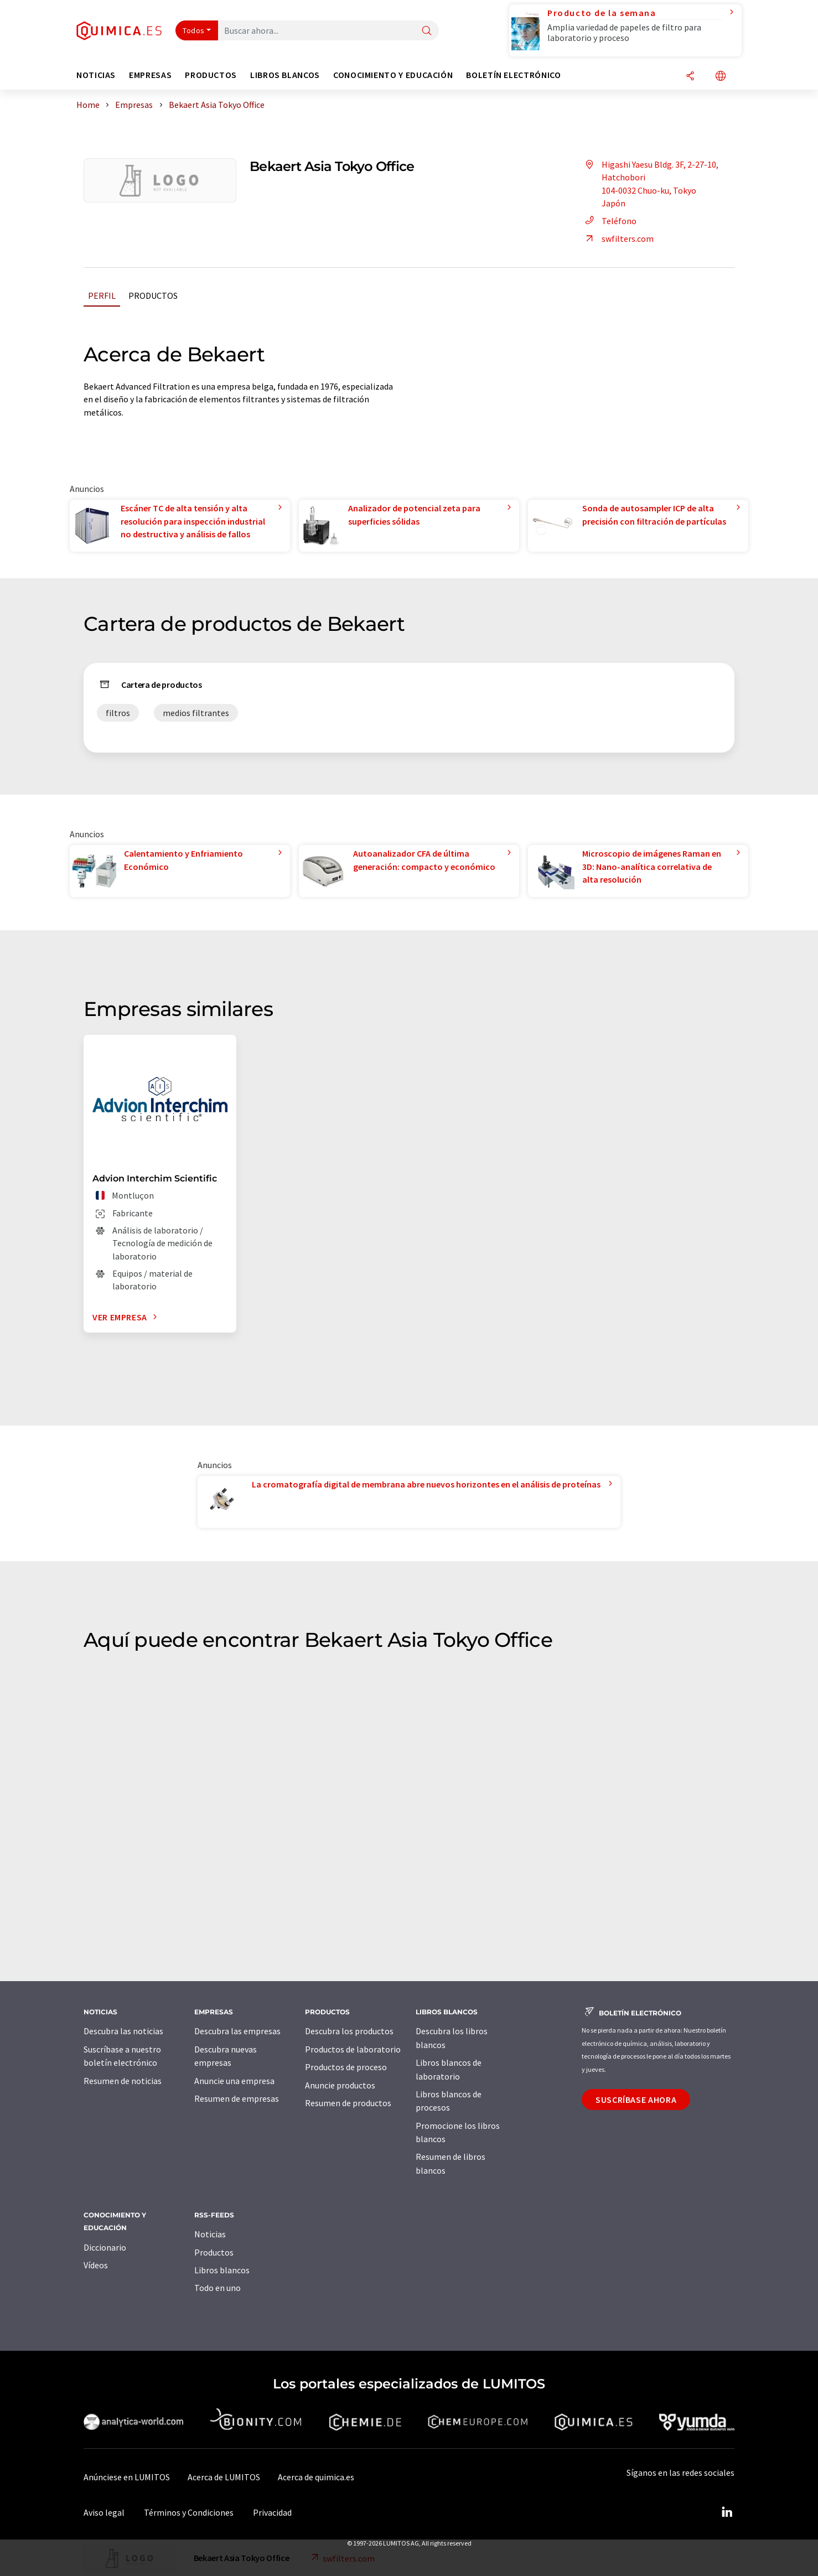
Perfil (102, 295)
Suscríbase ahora (636, 2099)
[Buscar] (426, 31)
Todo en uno (217, 2287)
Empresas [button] (150, 75)
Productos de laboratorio (353, 2049)
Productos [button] (211, 75)
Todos (194, 30)
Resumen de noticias (123, 2080)
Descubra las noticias (123, 2030)
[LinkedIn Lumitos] (726, 2512)
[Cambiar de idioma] (720, 76)
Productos (153, 295)
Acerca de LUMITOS (224, 2476)
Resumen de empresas (236, 2098)
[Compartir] (690, 76)
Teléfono (609, 220)
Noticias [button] (96, 75)
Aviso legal (104, 2512)
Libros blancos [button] (285, 75)
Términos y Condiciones (189, 2512)
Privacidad (272, 2512)
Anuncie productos (340, 2085)
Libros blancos (222, 2270)
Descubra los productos (349, 2030)
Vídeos (96, 2265)
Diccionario (105, 2247)
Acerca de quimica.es (316, 2476)
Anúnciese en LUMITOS (127, 2476)
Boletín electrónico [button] (513, 75)
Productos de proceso (346, 2066)
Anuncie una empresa (234, 2080)
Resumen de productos (348, 2102)
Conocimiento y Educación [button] (393, 75)
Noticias (210, 2234)
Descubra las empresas (237, 2030)
